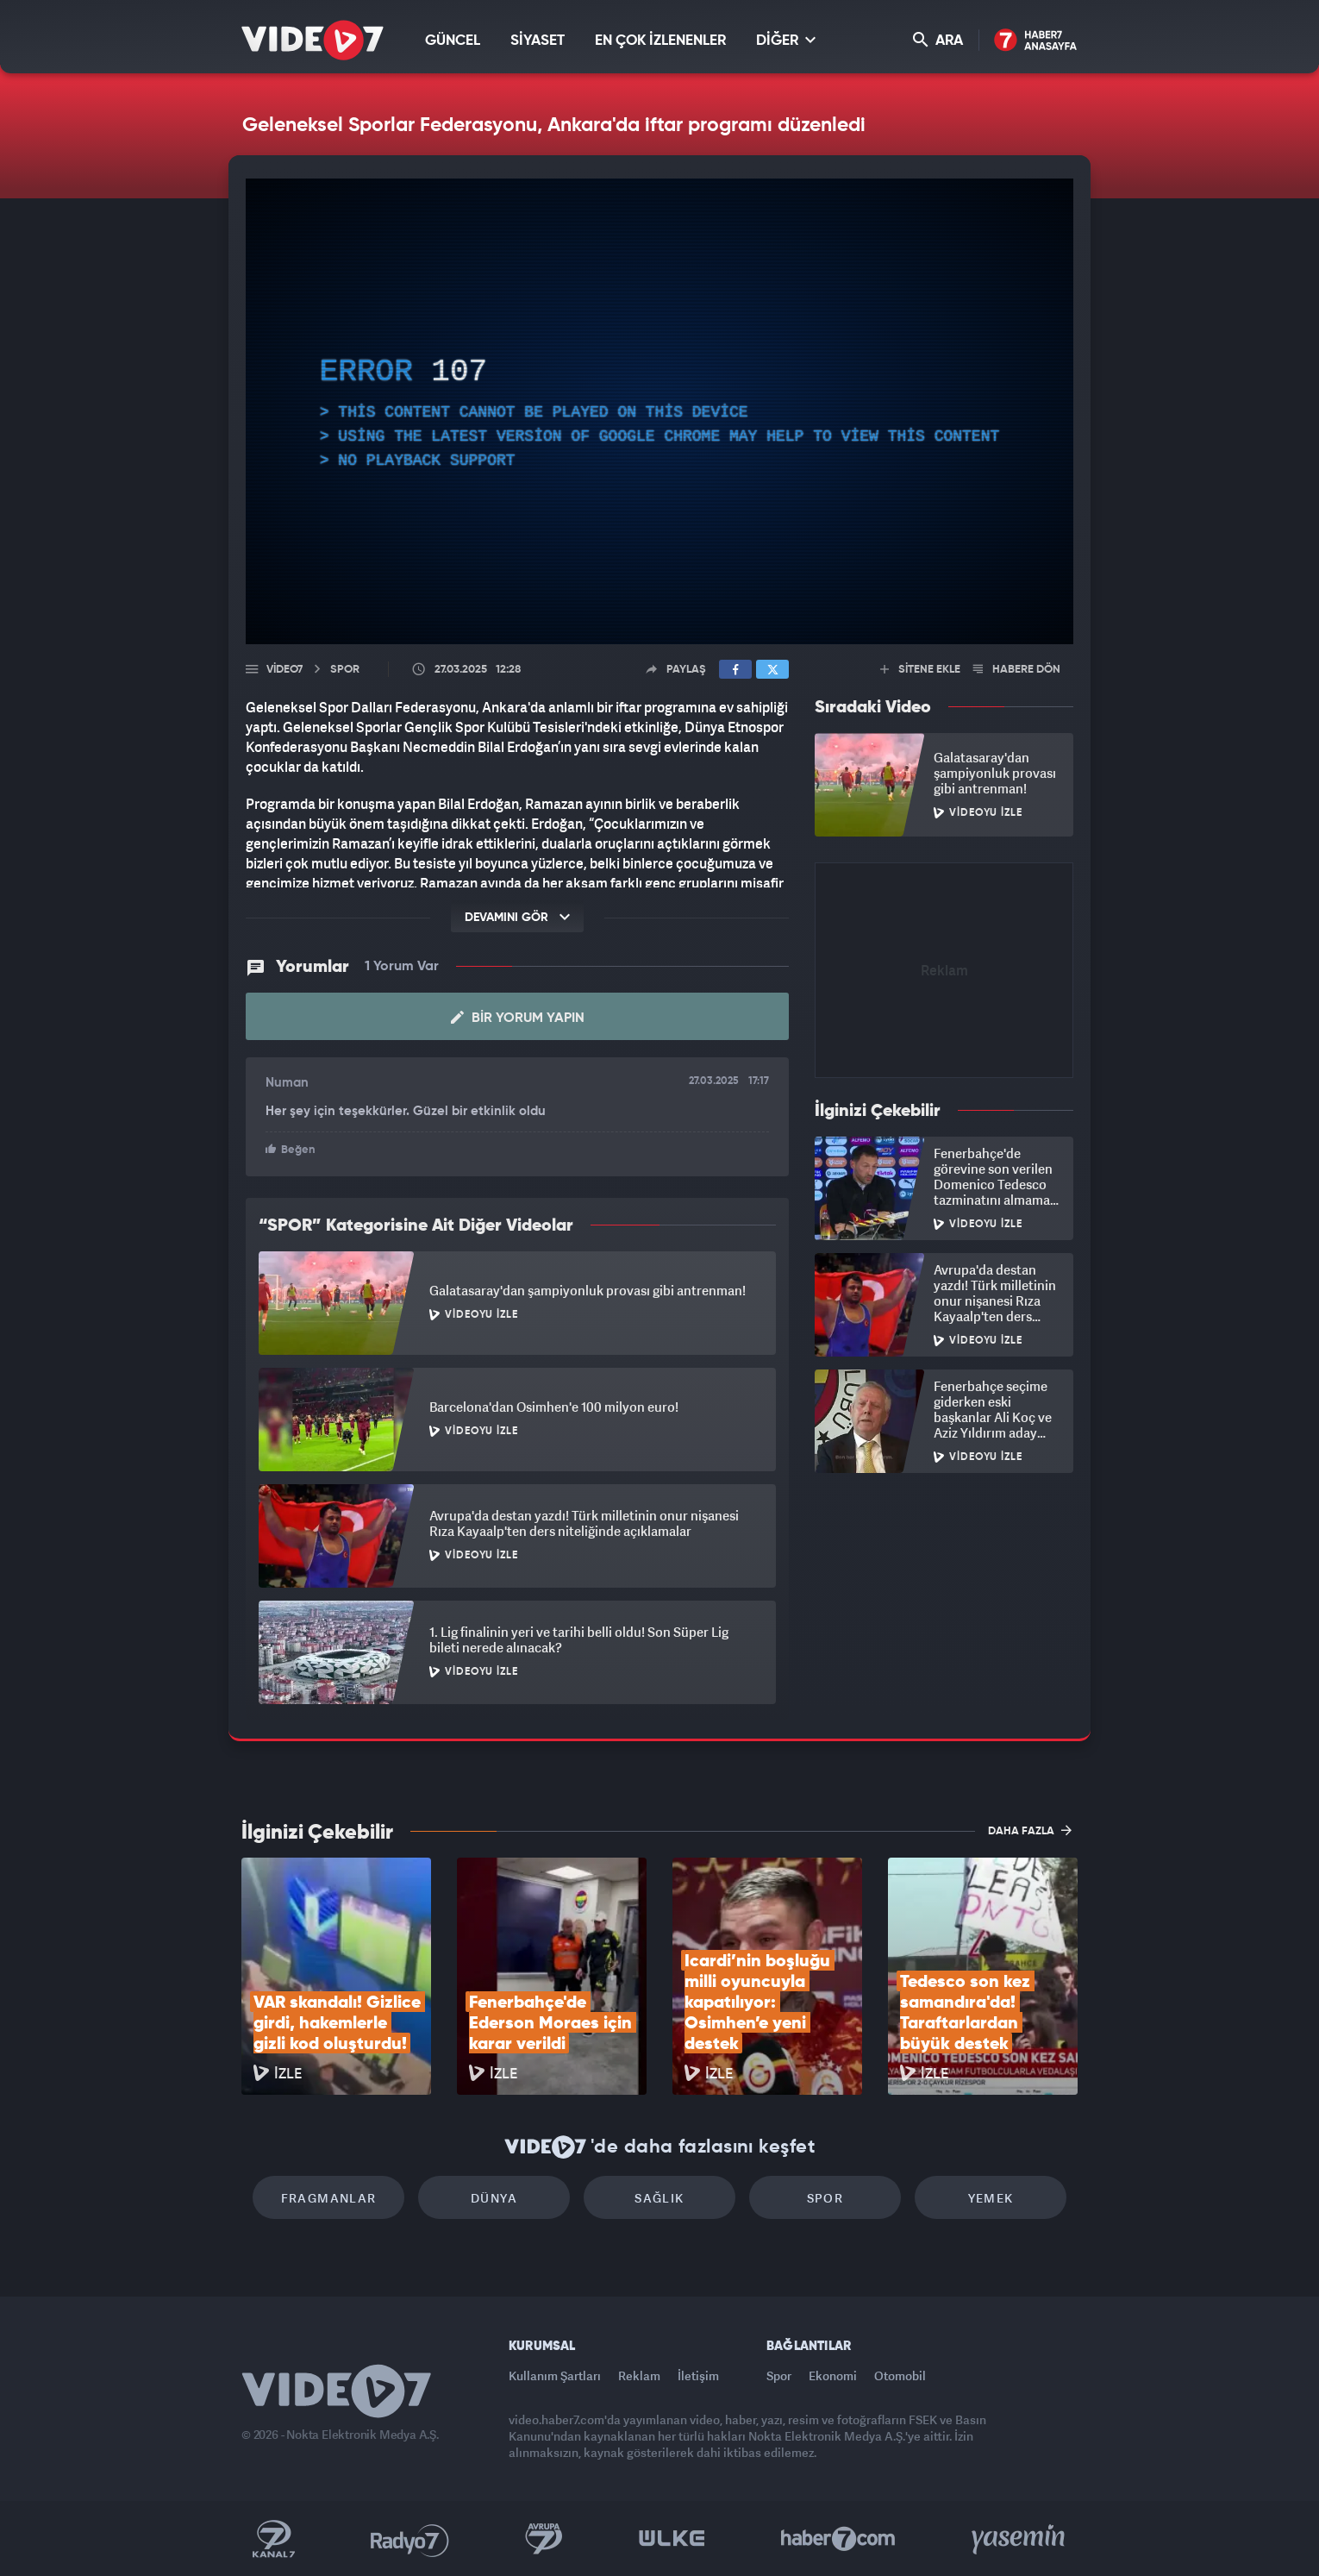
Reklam (639, 2375)
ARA (938, 40)
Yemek (991, 2198)
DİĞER (786, 40)
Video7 (284, 669)
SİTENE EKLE (920, 669)
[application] (659, 411)
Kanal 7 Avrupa (544, 2539)
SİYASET (537, 41)
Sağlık (659, 2198)
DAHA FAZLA (1030, 1830)
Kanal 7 (273, 2539)
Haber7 (838, 2539)
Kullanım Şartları (555, 2375)
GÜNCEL (452, 41)
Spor (825, 2198)
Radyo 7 (410, 2539)
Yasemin (1020, 2539)
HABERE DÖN (1016, 669)
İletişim (698, 2375)
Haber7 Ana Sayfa (1036, 40)
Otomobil (900, 2375)
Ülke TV (672, 2539)
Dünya (494, 2198)
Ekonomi (833, 2375)
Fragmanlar (329, 2198)
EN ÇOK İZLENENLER (660, 41)
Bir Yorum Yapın (517, 1017)
